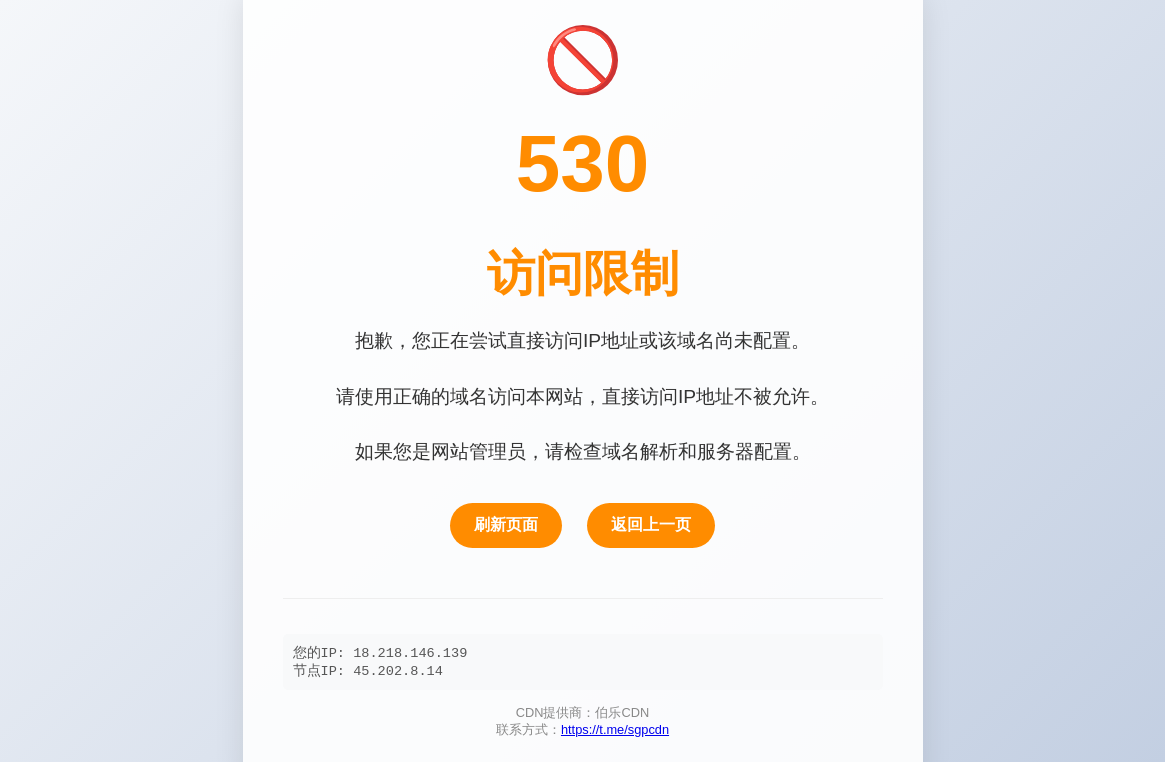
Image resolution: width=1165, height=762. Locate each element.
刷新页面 (506, 522)
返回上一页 (651, 522)
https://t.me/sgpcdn (615, 731)
